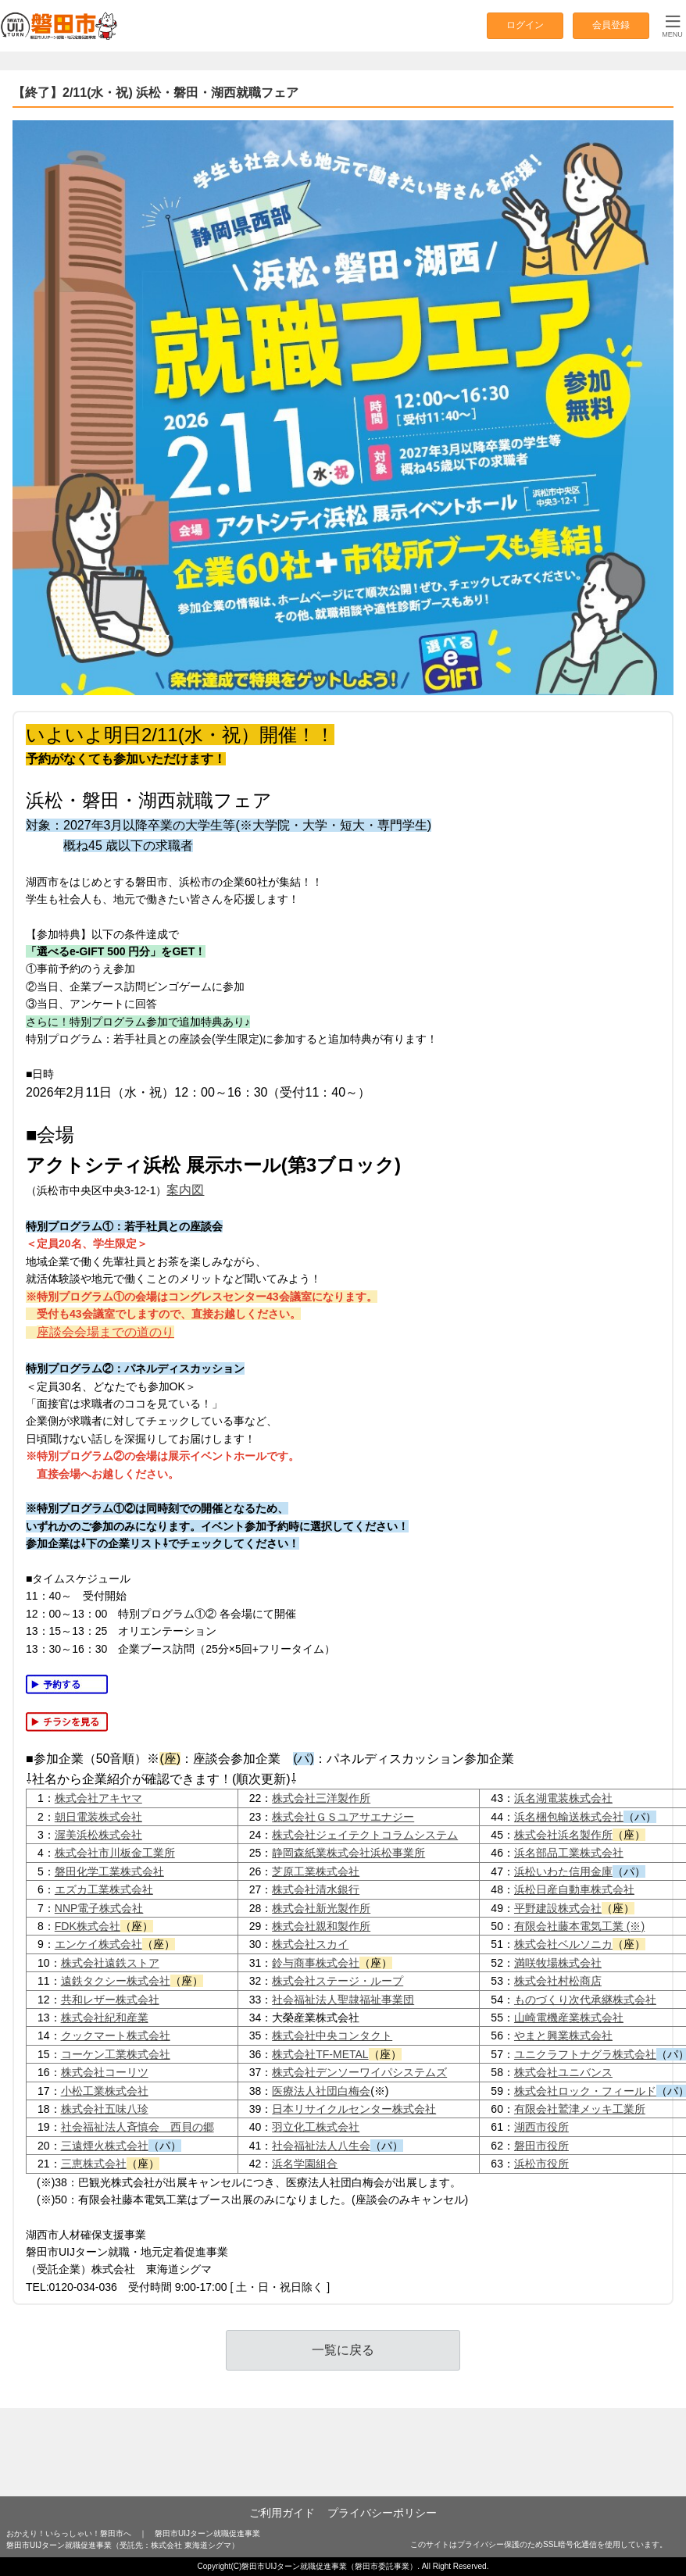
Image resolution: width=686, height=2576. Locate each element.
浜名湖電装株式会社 (563, 1798)
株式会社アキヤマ (98, 1798)
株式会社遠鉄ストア (110, 1963)
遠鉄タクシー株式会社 (115, 1981)
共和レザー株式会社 (110, 1999)
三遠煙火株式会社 (104, 2145)
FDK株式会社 (87, 1926)
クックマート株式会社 (115, 2035)
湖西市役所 (541, 2127)
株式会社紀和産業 (104, 2017)
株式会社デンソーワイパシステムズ (359, 2072)
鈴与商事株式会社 (315, 1963)
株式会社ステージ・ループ (337, 1981)
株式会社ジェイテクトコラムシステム (365, 1835)
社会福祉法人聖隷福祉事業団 (343, 1999)
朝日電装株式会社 (98, 1817)
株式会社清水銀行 (315, 1889)
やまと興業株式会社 (563, 2035)
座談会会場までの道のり (105, 1332)
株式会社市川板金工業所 (115, 1852)
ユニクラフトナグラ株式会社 (585, 2054)
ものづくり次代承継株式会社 (585, 1999)
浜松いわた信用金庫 (563, 1871)
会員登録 (611, 25)
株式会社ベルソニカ (563, 1944)
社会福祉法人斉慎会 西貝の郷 (137, 2127)
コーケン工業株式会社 (115, 2054)
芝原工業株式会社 (315, 1871)
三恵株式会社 (94, 2163)
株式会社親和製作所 (321, 1926)
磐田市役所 (541, 2145)
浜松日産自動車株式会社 (574, 1889)
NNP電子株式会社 (99, 1908)
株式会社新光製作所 (321, 1908)
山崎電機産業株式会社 (568, 2017)
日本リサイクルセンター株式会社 (354, 2109)
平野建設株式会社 (558, 1908)
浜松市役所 (541, 2163)
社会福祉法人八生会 (321, 2145)
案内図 (185, 1190)
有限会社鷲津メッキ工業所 (579, 2109)
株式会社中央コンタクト (332, 2035)
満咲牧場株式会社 (558, 1963)
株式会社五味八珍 (104, 2109)
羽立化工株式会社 (315, 2127)
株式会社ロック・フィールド (585, 2091)
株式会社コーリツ (104, 2072)
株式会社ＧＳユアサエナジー (343, 1817)
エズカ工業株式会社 (104, 1889)
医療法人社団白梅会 (321, 2091)
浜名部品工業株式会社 (568, 1852)
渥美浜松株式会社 (98, 1835)
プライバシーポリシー (382, 2512)
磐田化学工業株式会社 (109, 1871)
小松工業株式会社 (104, 2091)
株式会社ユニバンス (563, 2072)
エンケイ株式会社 (98, 1944)
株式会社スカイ (310, 1944)
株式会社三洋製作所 (321, 1798)
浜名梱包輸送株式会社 (568, 1817)
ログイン (525, 25)
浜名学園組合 (305, 2163)
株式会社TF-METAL (320, 2054)
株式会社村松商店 (558, 1981)
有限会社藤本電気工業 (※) (579, 1926)
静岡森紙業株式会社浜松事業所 (348, 1852)
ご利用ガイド (282, 2512)
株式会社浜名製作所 (563, 1835)
